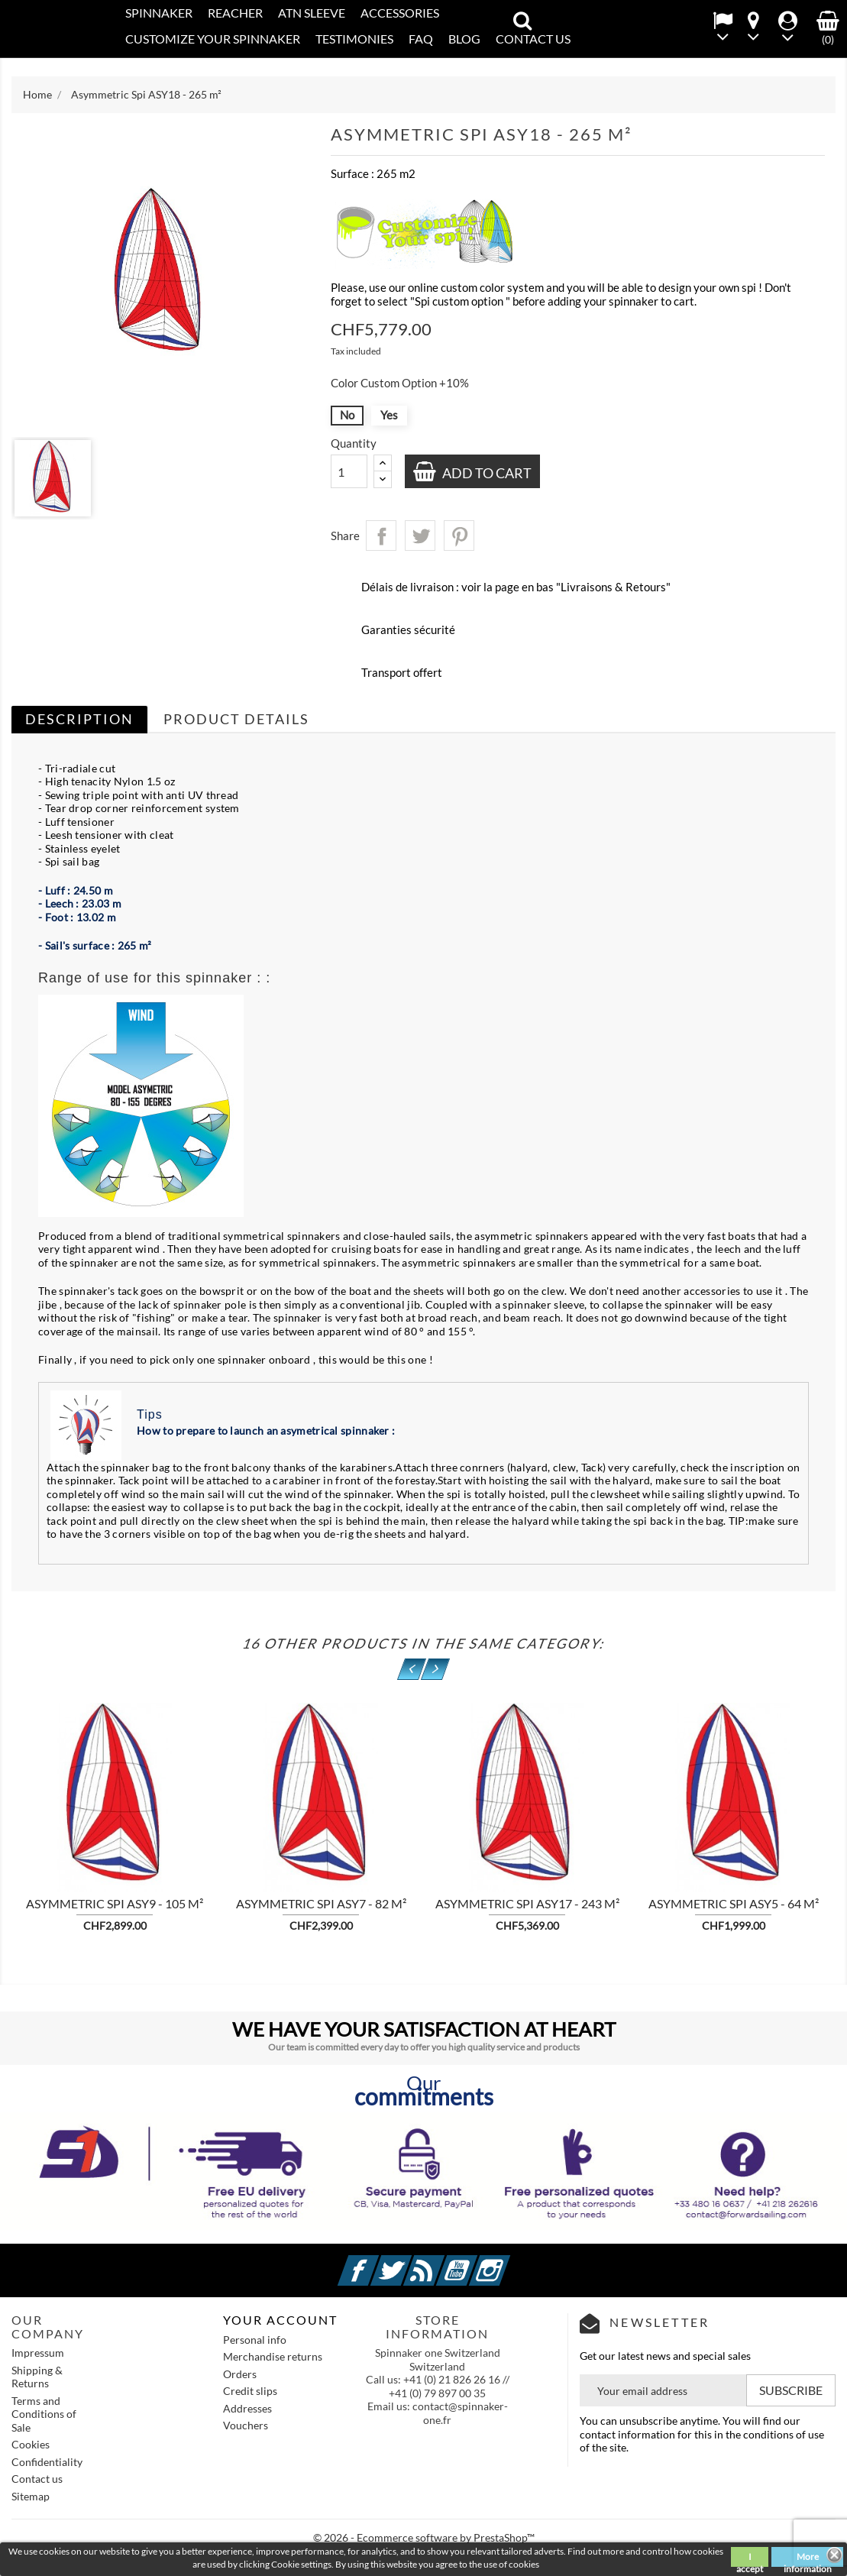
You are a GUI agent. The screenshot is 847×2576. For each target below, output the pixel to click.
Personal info (254, 2339)
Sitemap (30, 2496)
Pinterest (459, 535)
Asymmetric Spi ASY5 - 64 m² (733, 1903)
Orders (240, 2373)
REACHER (235, 12)
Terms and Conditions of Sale (43, 2414)
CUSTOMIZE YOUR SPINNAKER (212, 38)
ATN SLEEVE (311, 12)
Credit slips (250, 2390)
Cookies (30, 2444)
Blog (464, 38)
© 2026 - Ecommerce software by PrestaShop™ (424, 2537)
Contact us (37, 2478)
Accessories (399, 12)
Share (381, 535)
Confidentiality (46, 2461)
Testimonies (354, 38)
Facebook (376, 2261)
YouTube (475, 2261)
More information (808, 2559)
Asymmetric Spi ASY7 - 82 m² (321, 1903)
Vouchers (245, 2425)
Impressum (37, 2352)
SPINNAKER (158, 12)
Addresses (247, 2408)
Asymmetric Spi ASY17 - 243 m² (527, 1903)
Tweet (420, 535)
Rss (442, 2261)
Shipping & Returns (37, 2377)
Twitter (409, 2261)
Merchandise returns (272, 2356)
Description (79, 718)
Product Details (236, 718)
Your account (280, 2319)
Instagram (508, 2261)
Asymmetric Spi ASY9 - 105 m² (114, 1903)
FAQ (421, 38)
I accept (749, 2559)
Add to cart (486, 472)
